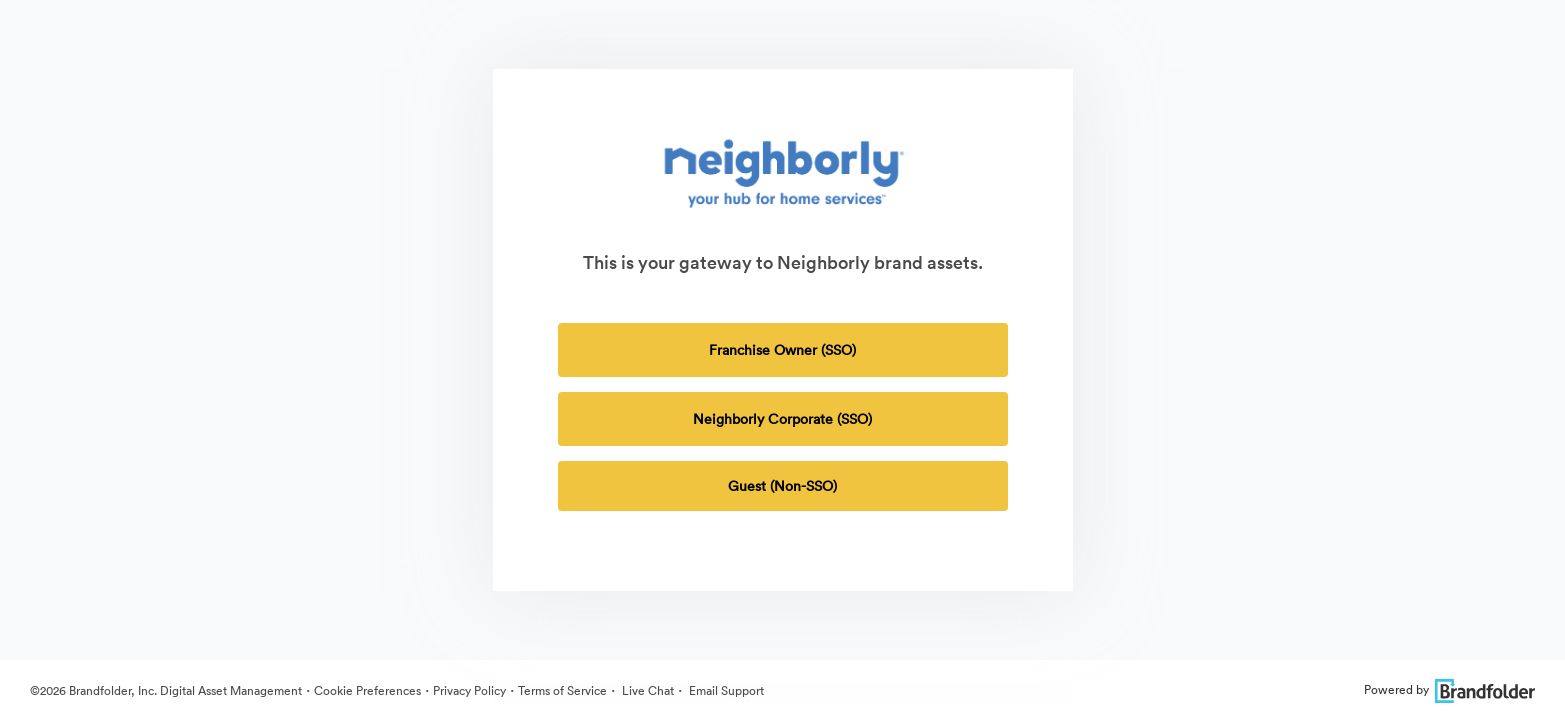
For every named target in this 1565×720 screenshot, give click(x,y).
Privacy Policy (469, 690)
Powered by (1449, 689)
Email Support (725, 690)
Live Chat (646, 690)
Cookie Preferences (367, 690)
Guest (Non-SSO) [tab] (782, 486)
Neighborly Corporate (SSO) (782, 419)
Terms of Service (562, 690)
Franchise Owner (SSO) (782, 350)
